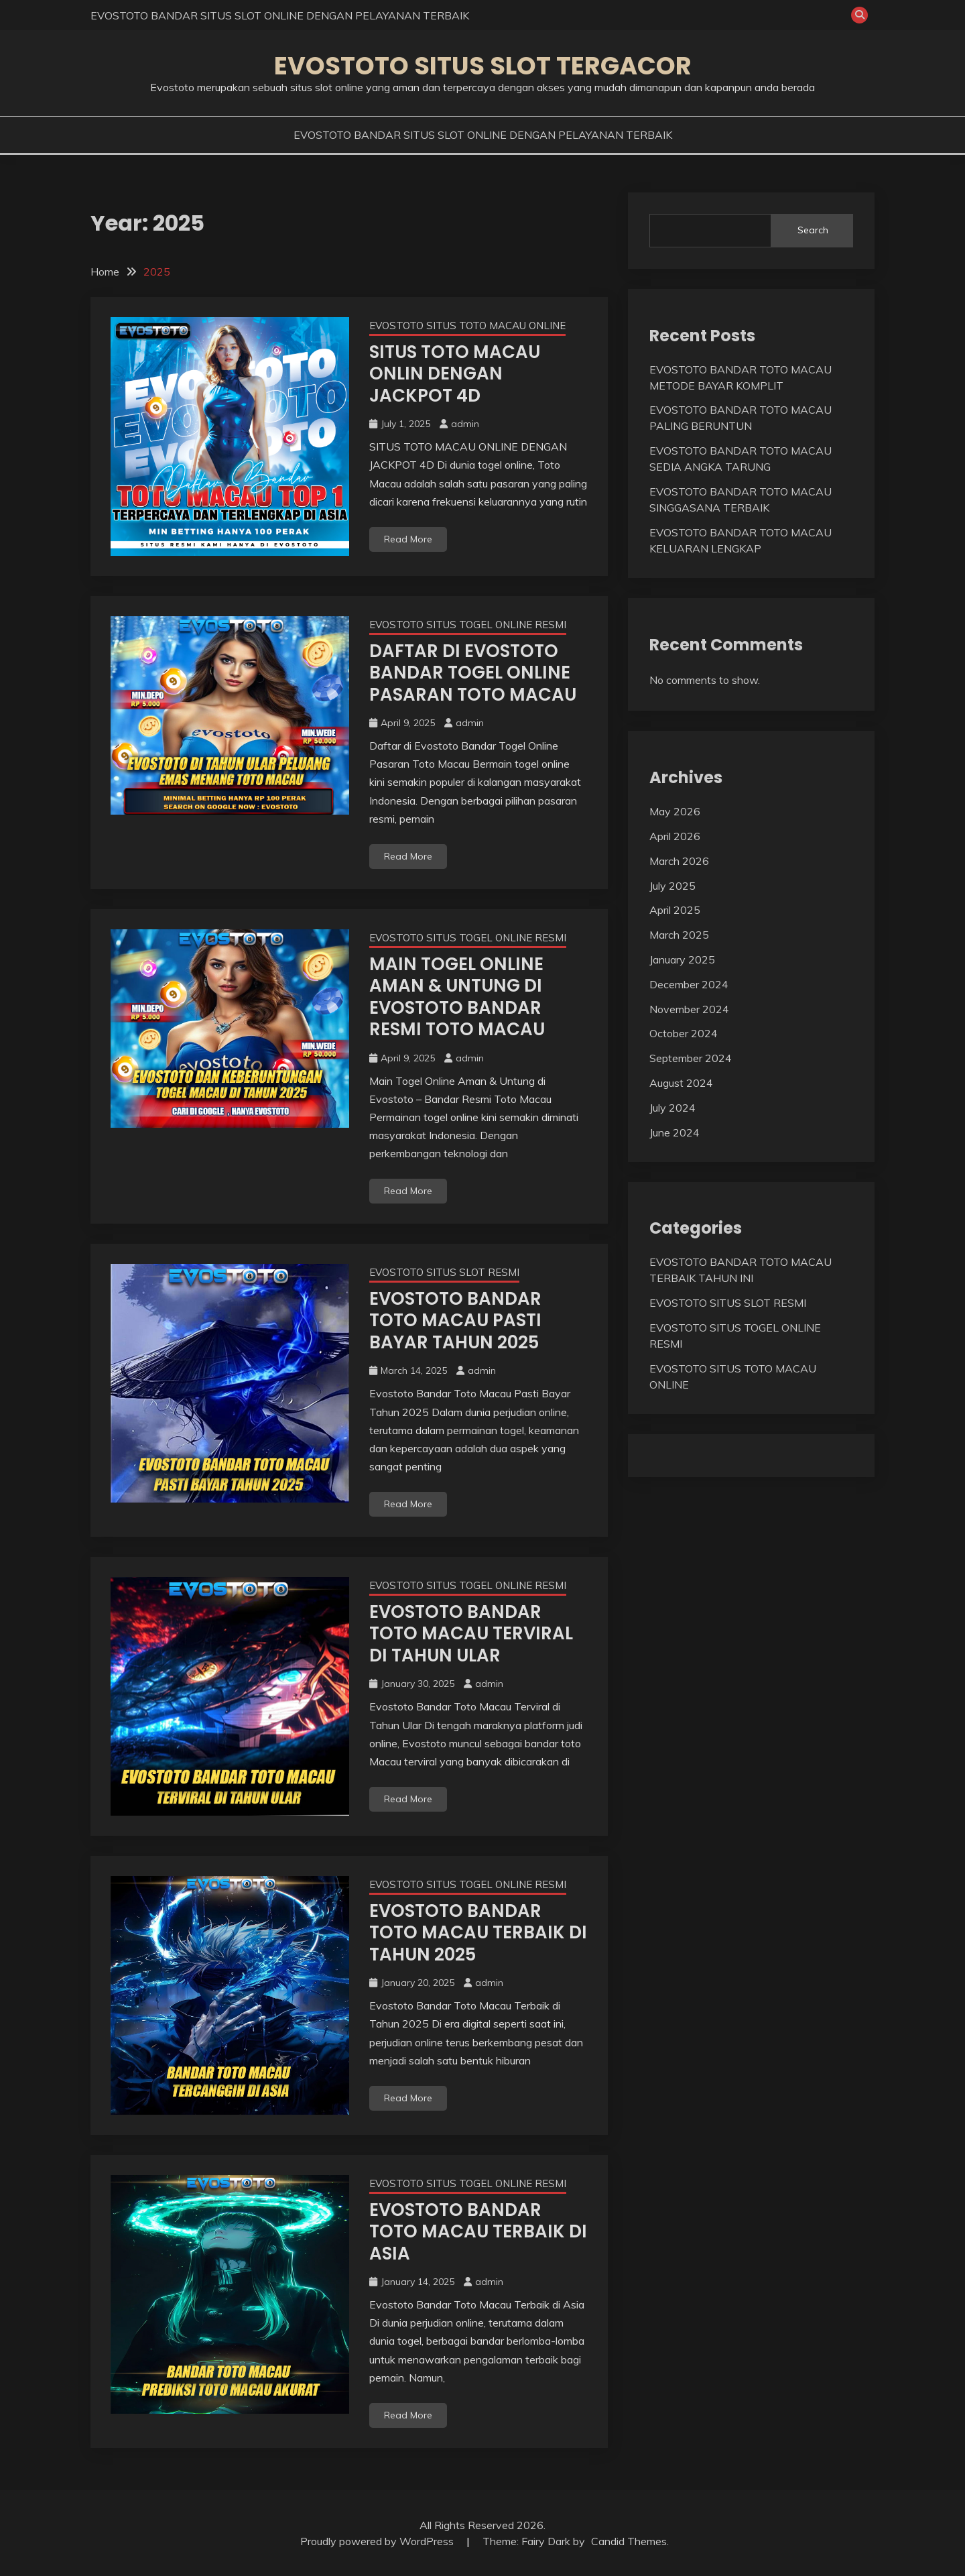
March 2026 (679, 861)
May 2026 (674, 811)
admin (465, 424)
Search (812, 230)
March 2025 (679, 934)
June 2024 (674, 1132)
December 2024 (688, 984)
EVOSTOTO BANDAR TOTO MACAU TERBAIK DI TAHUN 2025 (478, 1933)
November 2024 (689, 1009)
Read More (408, 539)
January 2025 (682, 959)
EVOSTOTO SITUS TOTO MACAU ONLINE (467, 325)
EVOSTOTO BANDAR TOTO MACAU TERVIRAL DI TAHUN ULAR (471, 1633)
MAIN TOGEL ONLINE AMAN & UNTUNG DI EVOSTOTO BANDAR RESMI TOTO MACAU (457, 997)
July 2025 (672, 885)
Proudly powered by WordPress (378, 2541)
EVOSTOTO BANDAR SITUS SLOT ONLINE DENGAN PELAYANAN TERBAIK (279, 15)
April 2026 (674, 836)
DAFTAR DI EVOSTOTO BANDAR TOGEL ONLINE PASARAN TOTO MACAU (472, 673)
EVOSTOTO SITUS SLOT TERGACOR (483, 65)
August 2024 (681, 1083)
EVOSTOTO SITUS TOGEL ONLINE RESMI (467, 624)
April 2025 (674, 910)
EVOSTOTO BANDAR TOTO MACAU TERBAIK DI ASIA (478, 2232)
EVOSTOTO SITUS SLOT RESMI (444, 1272)
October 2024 (683, 1033)
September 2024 (690, 1058)
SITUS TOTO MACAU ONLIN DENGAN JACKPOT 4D (454, 374)
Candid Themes (629, 2541)
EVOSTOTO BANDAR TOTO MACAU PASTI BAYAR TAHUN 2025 (455, 1320)
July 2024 (672, 1107)
